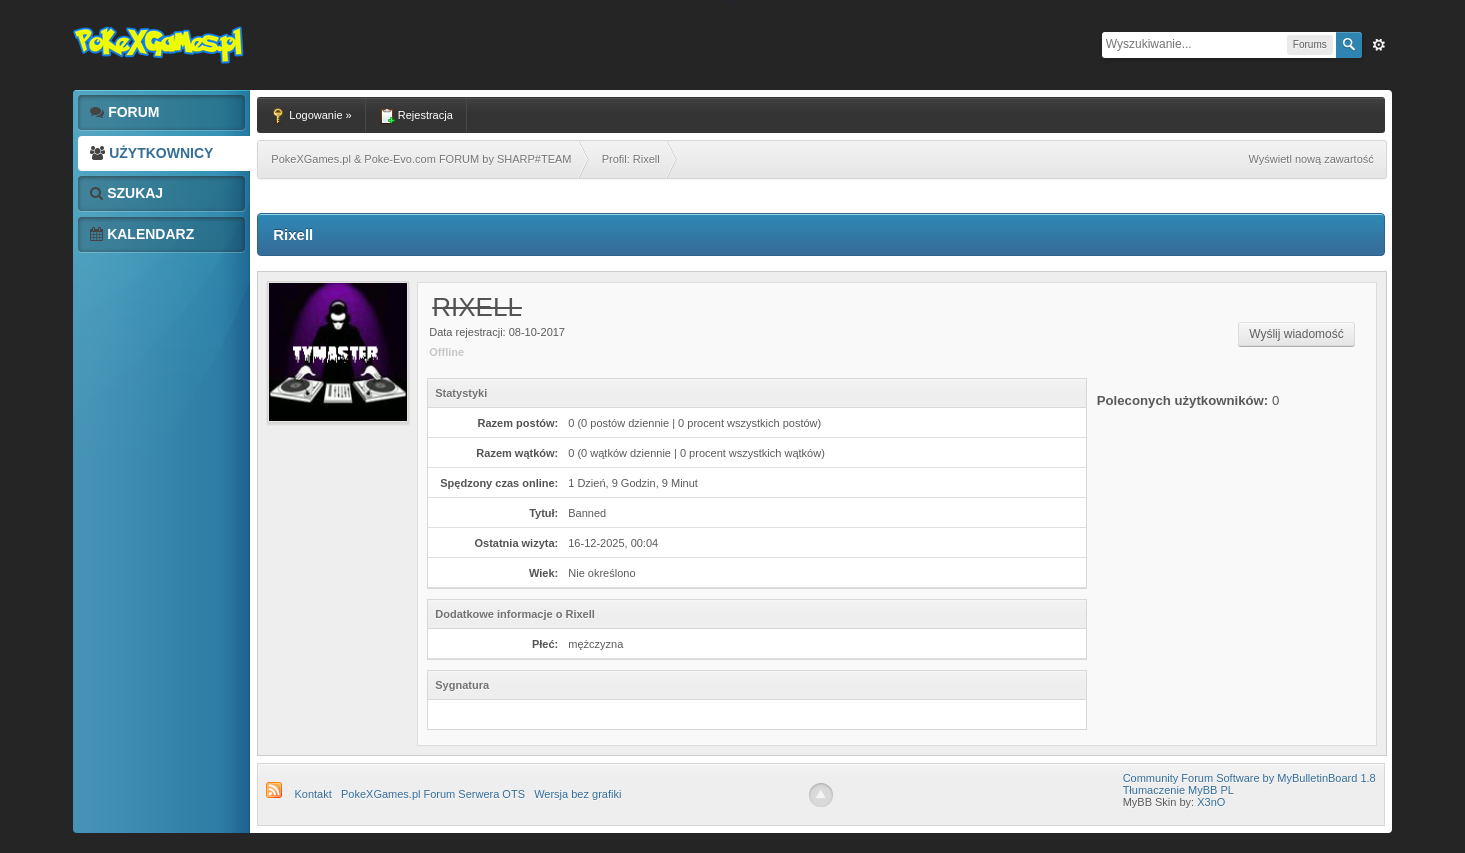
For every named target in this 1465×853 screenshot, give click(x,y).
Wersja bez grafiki (577, 794)
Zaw (1379, 45)
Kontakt (312, 794)
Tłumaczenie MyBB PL (1178, 790)
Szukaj (126, 193)
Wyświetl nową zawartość (1311, 159)
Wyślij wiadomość (1296, 334)
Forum (124, 112)
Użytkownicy (151, 153)
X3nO (1211, 802)
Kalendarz (142, 234)
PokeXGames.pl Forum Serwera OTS (433, 794)
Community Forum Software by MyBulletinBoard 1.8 (1249, 778)
